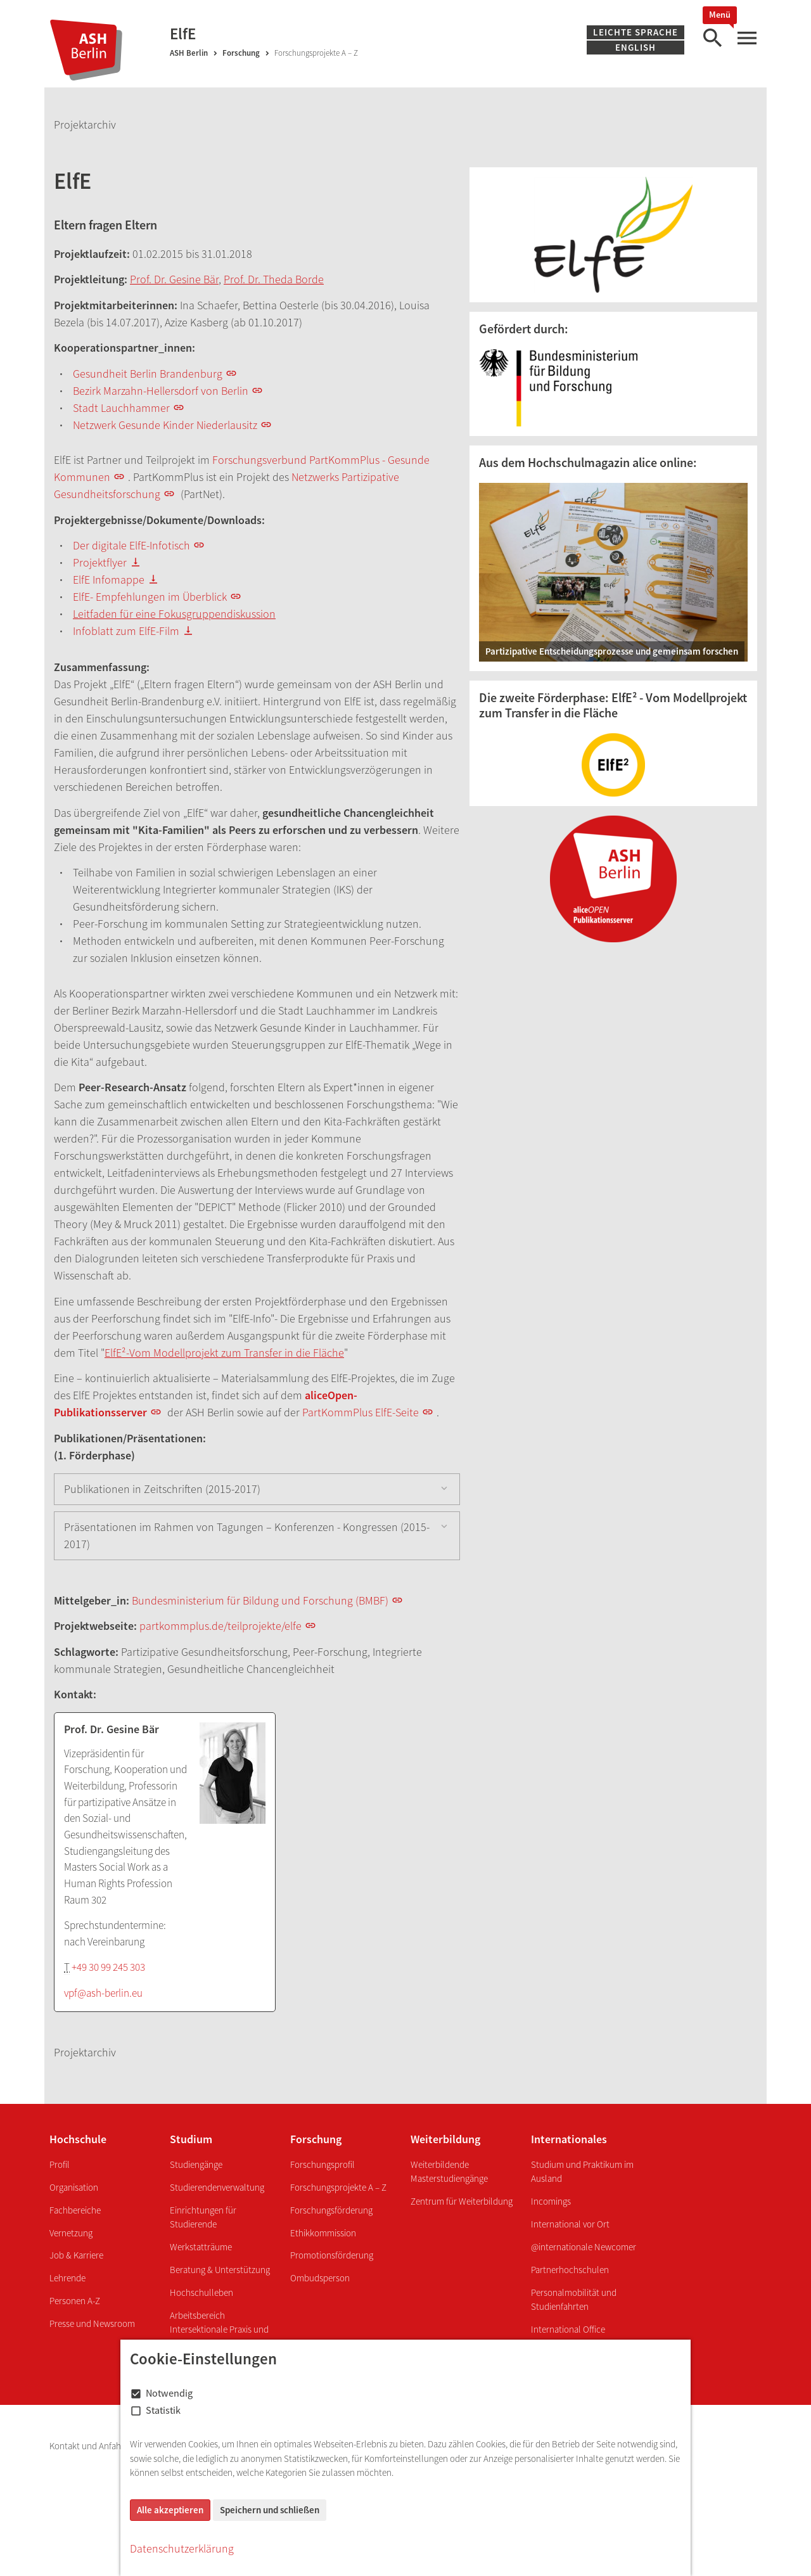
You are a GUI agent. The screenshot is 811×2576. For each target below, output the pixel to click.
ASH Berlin (189, 53)
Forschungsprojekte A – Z (338, 2187)
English (635, 47)
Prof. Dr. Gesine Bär (174, 279)
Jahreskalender (656, 2446)
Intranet (470, 2446)
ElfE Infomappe (108, 579)
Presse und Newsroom (92, 2323)
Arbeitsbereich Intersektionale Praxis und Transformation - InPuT (219, 2329)
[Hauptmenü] (746, 38)
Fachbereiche (75, 2210)
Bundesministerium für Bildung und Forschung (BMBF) (260, 1600)
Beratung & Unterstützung (220, 2270)
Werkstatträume (201, 2247)
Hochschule (77, 2139)
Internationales (569, 2139)
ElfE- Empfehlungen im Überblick (150, 596)
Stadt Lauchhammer (121, 407)
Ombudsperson (320, 2278)
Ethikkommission (323, 2233)
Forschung (241, 53)
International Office (568, 2329)
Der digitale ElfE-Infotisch (131, 545)
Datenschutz (218, 2446)
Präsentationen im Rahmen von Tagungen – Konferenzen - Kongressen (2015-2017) (247, 1535)
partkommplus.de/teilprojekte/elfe (220, 1625)
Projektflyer (100, 562)
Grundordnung (414, 2446)
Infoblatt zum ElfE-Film (126, 631)
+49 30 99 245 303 (108, 1967)
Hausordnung (348, 2446)
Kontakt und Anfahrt (89, 2446)
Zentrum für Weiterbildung (462, 2201)
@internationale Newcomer (583, 2247)
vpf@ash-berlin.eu (103, 1993)
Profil (59, 2164)
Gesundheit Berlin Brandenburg (147, 373)
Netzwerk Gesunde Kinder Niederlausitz (165, 425)
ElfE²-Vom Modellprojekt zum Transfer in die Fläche (224, 1352)
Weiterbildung (445, 2139)
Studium (191, 2139)
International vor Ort (570, 2224)
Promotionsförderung (331, 2255)
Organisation (73, 2187)
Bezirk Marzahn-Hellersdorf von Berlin (160, 390)
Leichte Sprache (635, 32)
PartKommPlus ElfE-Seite (360, 1412)
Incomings (551, 2201)
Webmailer (517, 2446)
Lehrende (67, 2278)
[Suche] (712, 38)
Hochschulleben (201, 2292)
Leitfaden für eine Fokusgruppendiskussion (174, 613)
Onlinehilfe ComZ (583, 2446)
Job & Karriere (76, 2255)
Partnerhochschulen (570, 2270)
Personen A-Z (74, 2301)
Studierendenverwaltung (217, 2187)
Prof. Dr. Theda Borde (274, 279)
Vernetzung (71, 2233)
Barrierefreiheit (282, 2446)
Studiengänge (196, 2164)
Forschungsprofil (322, 2164)
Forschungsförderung (331, 2210)
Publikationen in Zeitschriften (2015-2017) (162, 1489)
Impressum (161, 2446)
